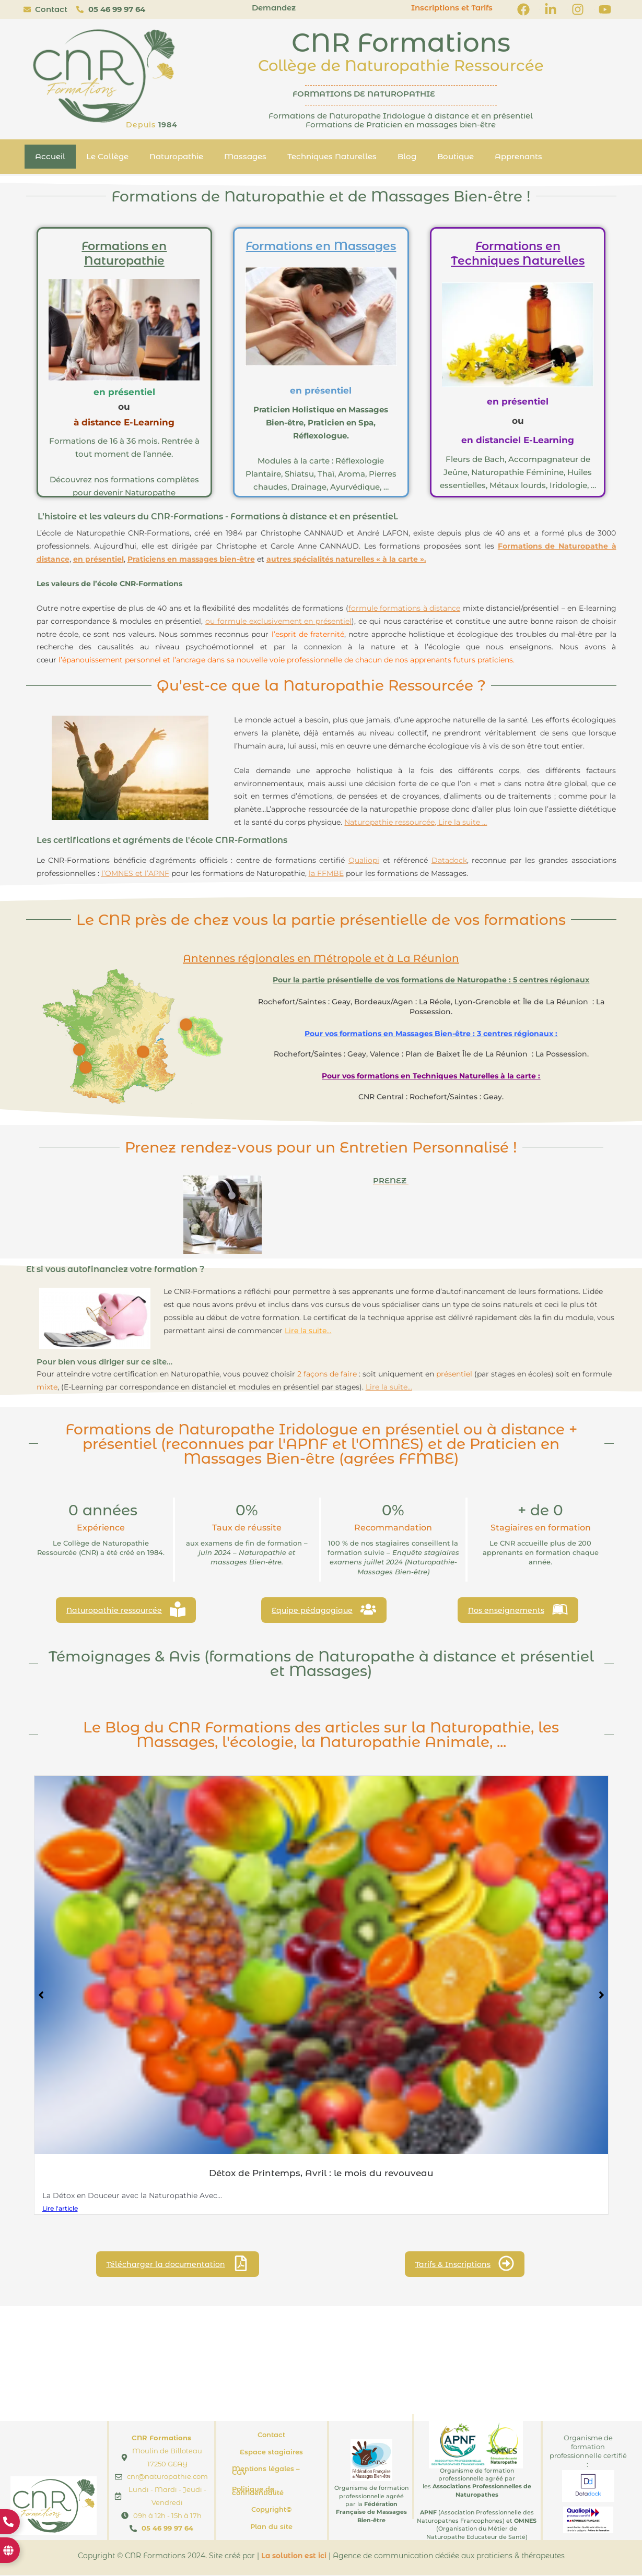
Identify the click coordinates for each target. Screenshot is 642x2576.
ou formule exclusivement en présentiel (278, 621)
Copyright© (271, 2510)
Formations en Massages (321, 246)
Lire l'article (60, 2208)
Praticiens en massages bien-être (191, 559)
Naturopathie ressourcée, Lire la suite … (415, 822)
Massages (245, 156)
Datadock (449, 860)
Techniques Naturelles (332, 156)
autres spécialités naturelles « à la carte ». (346, 559)
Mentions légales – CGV (266, 2471)
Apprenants (518, 156)
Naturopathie (176, 156)
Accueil (50, 156)
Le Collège (107, 156)
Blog (407, 156)
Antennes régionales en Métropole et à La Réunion (321, 958)
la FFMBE (326, 873)
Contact (271, 2435)
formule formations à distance (404, 608)
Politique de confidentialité (258, 2492)
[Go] (143, 1052)
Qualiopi (363, 860)
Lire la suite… (389, 1387)
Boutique (455, 156)
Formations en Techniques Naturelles (518, 253)
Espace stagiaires (271, 2452)
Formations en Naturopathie (124, 253)
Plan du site (271, 2527)
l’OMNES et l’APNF (135, 873)
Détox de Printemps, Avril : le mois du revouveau (321, 2173)
